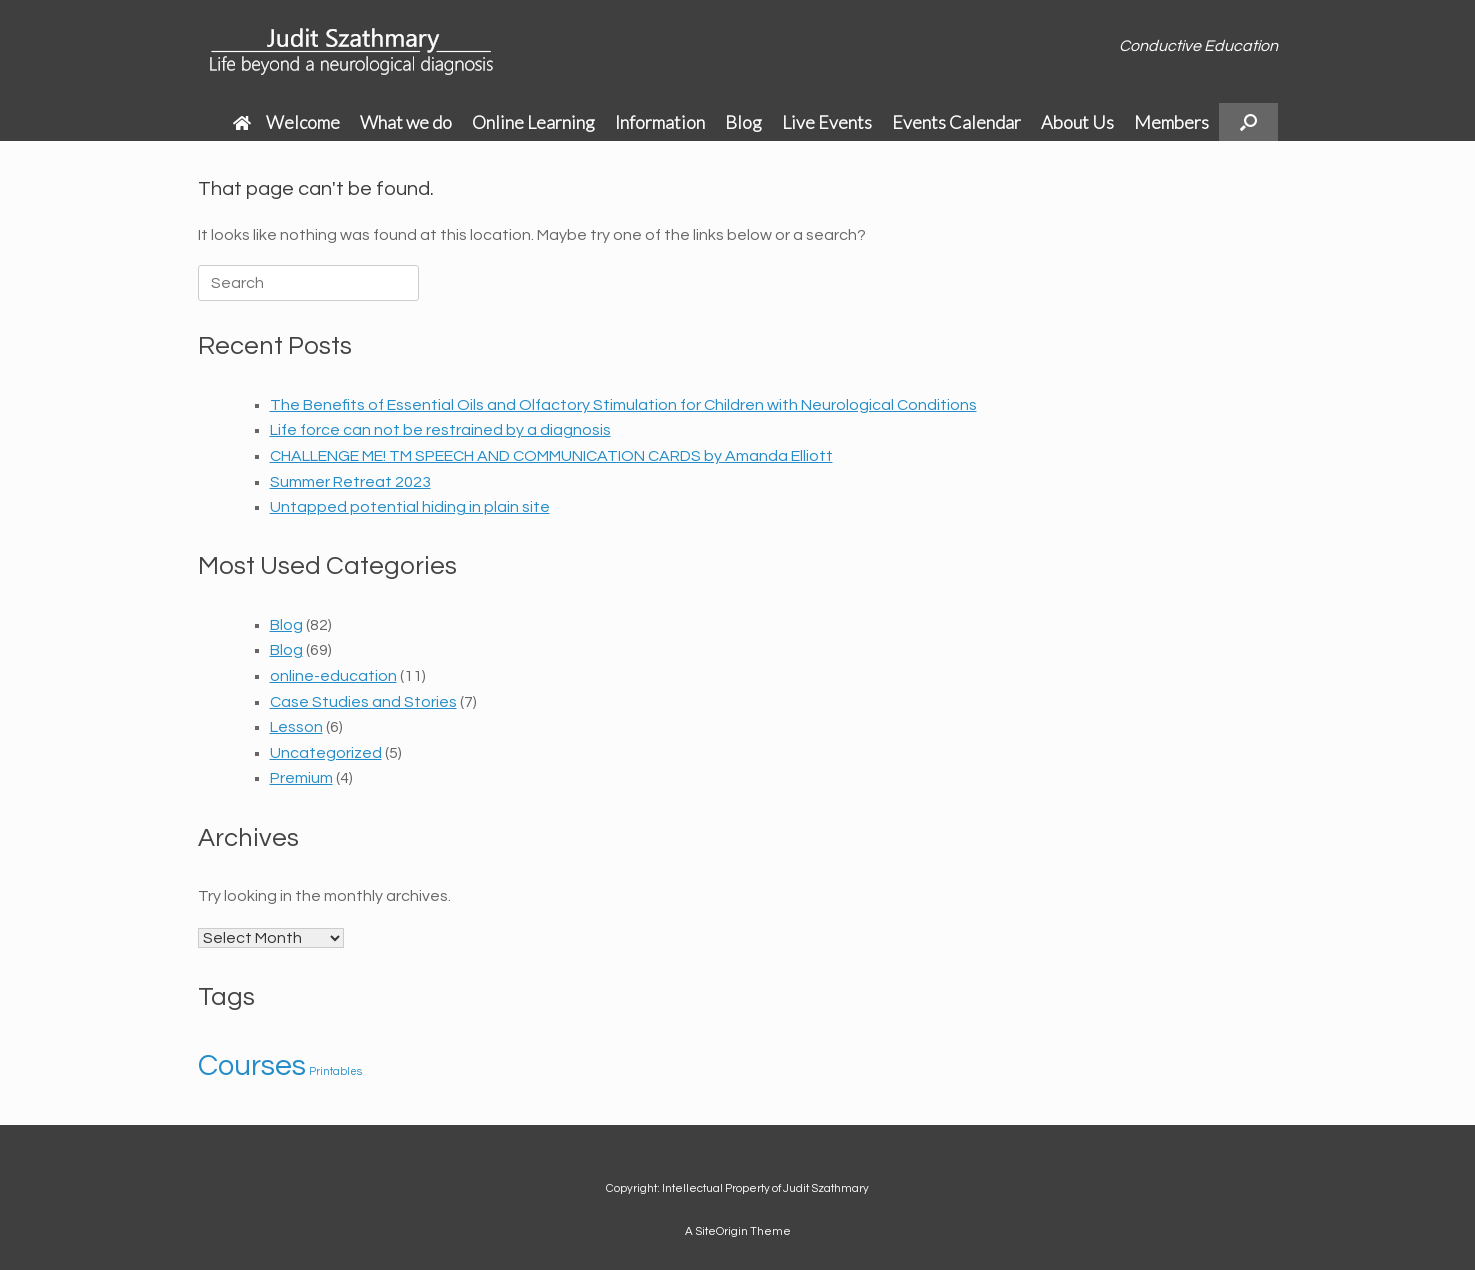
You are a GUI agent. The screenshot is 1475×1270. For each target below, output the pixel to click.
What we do (406, 122)
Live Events (827, 122)
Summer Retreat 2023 (350, 482)
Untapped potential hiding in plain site (410, 507)
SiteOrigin (721, 1231)
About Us (1077, 122)
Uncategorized (326, 753)
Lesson (296, 727)
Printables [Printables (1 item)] (335, 1071)
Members (1171, 122)
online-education (333, 676)
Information (660, 122)
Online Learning (533, 122)
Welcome (286, 122)
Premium (301, 778)
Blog (743, 122)
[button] (1248, 122)
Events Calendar (956, 122)
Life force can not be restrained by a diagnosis (440, 430)
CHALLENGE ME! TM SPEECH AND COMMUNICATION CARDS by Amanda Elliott (551, 456)
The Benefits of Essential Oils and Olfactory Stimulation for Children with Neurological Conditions (623, 405)
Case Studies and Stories (363, 702)
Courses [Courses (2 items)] (252, 1066)
